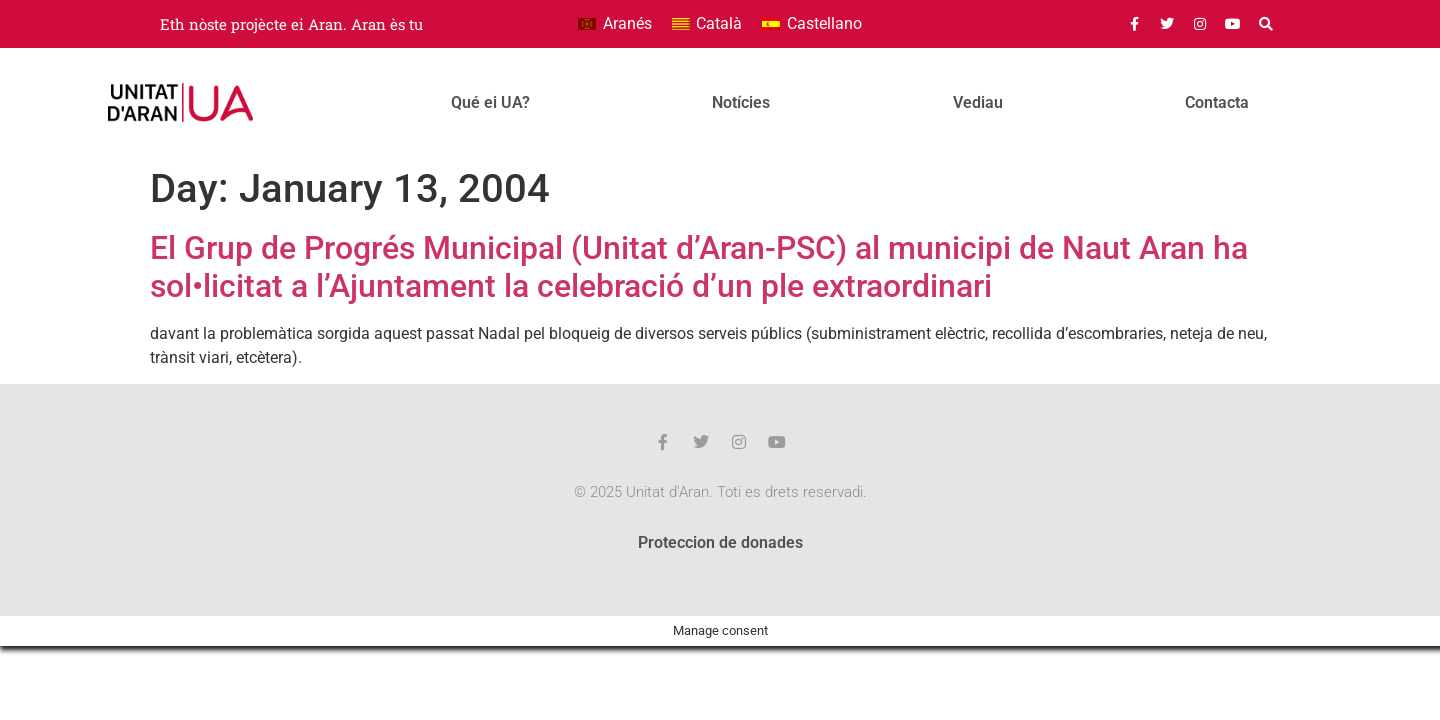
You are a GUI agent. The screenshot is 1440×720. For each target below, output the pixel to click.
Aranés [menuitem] (627, 23)
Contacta (1217, 102)
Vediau (978, 102)
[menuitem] (614, 24)
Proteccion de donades (720, 542)
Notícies (741, 102)
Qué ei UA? (490, 102)
